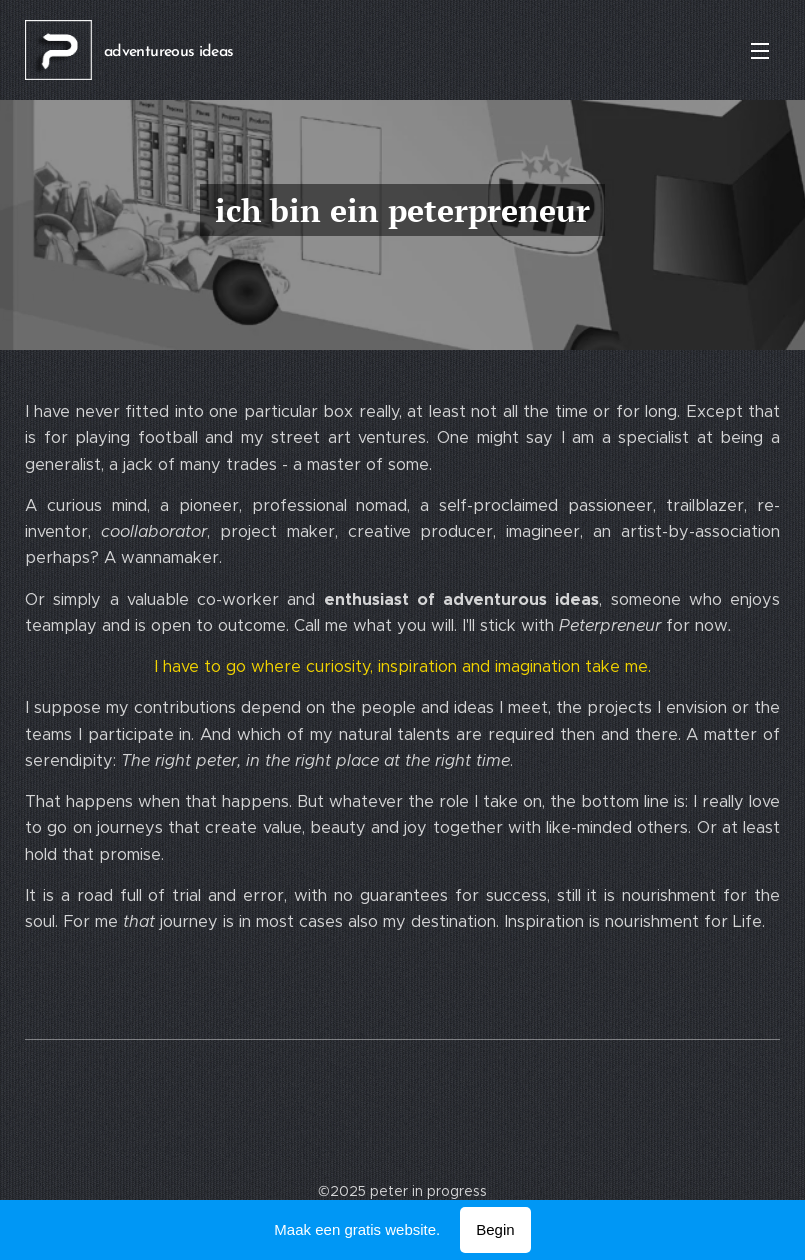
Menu (760, 51)
